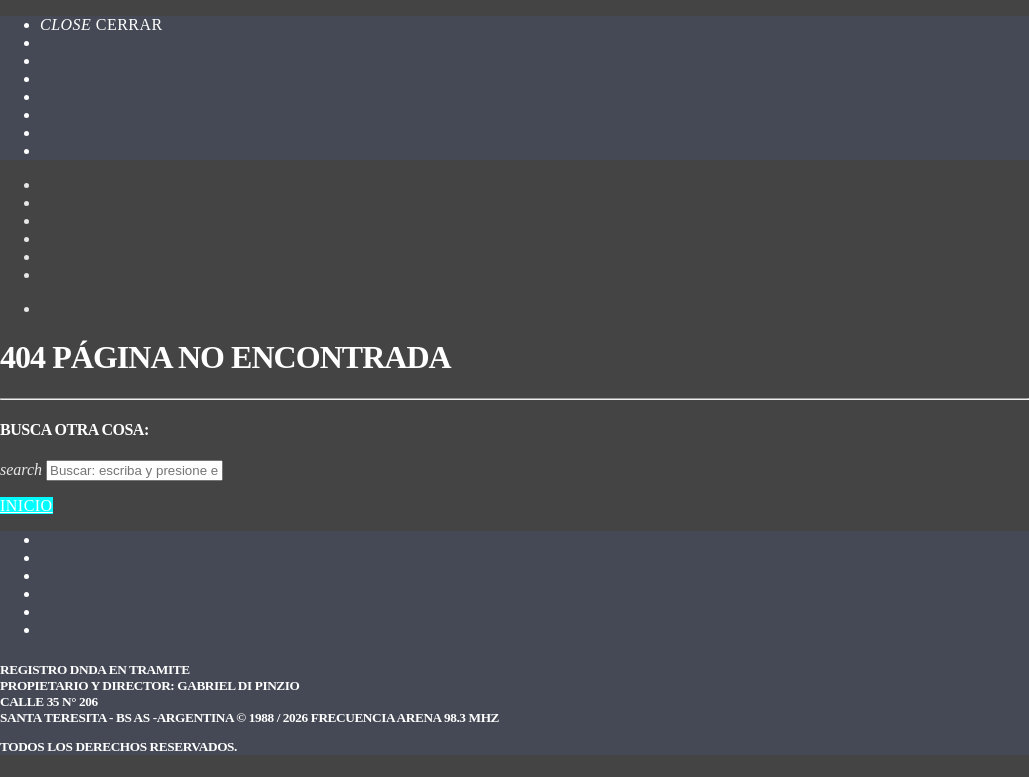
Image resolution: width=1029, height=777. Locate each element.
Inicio (26, 505)
